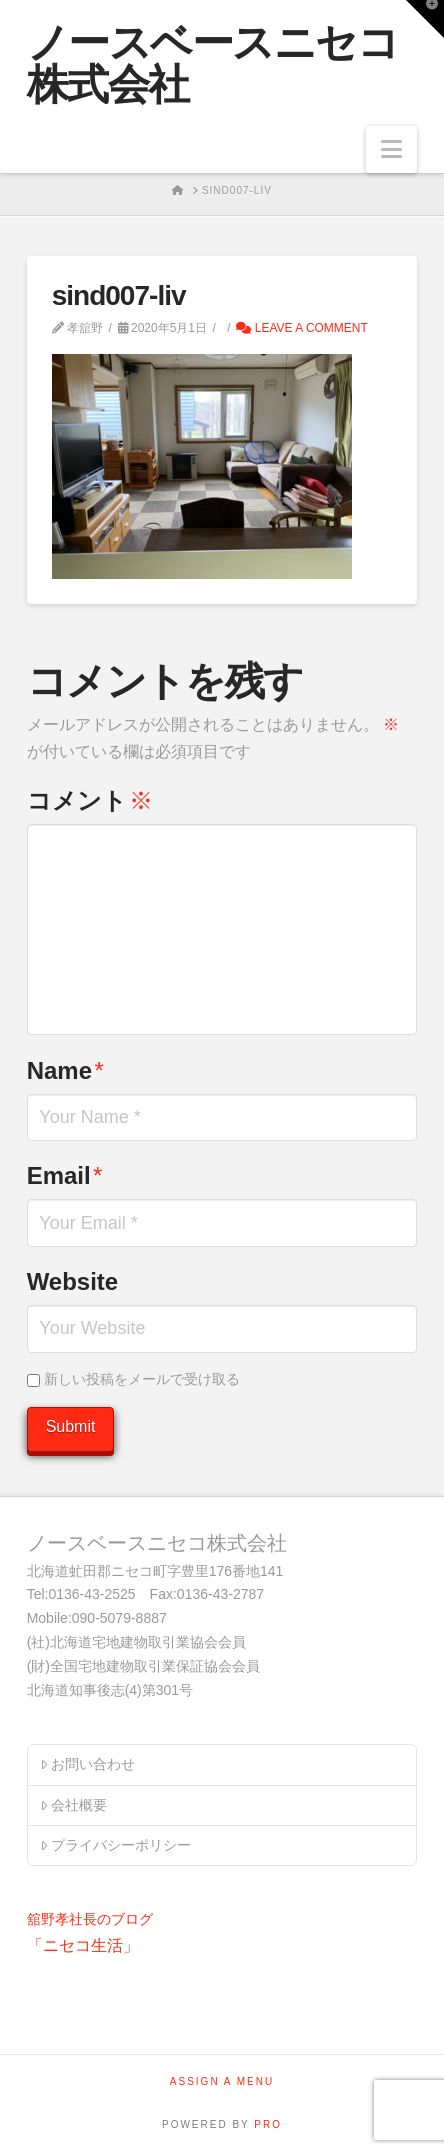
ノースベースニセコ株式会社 (213, 64)
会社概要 (73, 1805)
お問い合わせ (87, 1764)
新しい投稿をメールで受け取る (142, 1379)
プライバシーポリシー (115, 1845)
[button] (391, 149)
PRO (268, 2124)
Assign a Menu (222, 2081)
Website (73, 1281)
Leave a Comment (301, 328)
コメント (90, 800)
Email (65, 1175)
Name (65, 1070)
